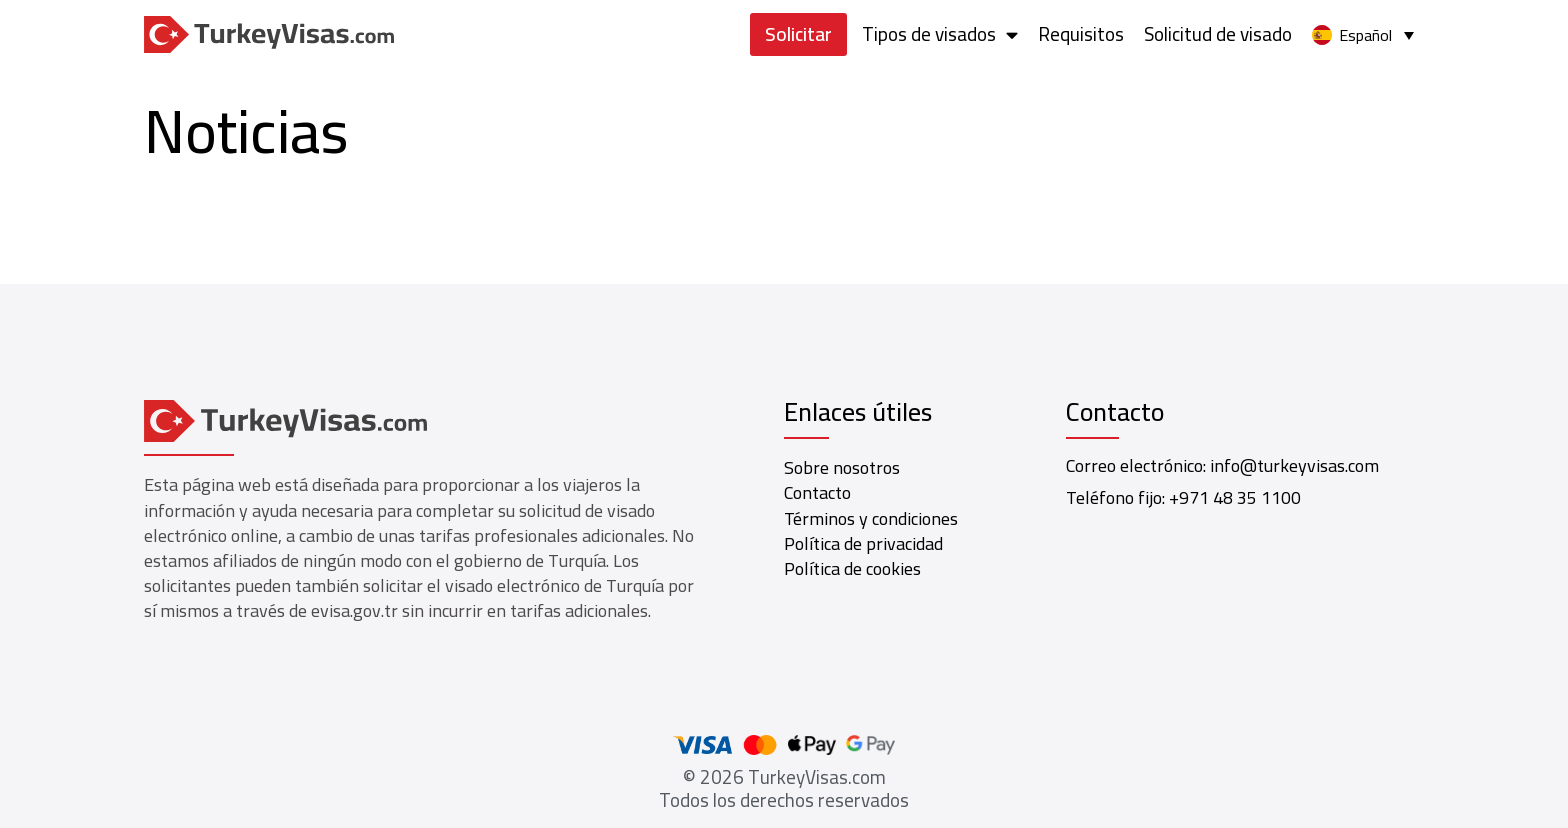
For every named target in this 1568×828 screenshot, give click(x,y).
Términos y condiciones (871, 518)
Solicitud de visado (1218, 34)
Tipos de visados (940, 34)
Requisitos (1081, 34)
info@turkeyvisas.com (1294, 465)
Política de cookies (852, 568)
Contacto (817, 492)
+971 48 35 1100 (1235, 497)
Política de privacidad (863, 543)
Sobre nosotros (842, 467)
